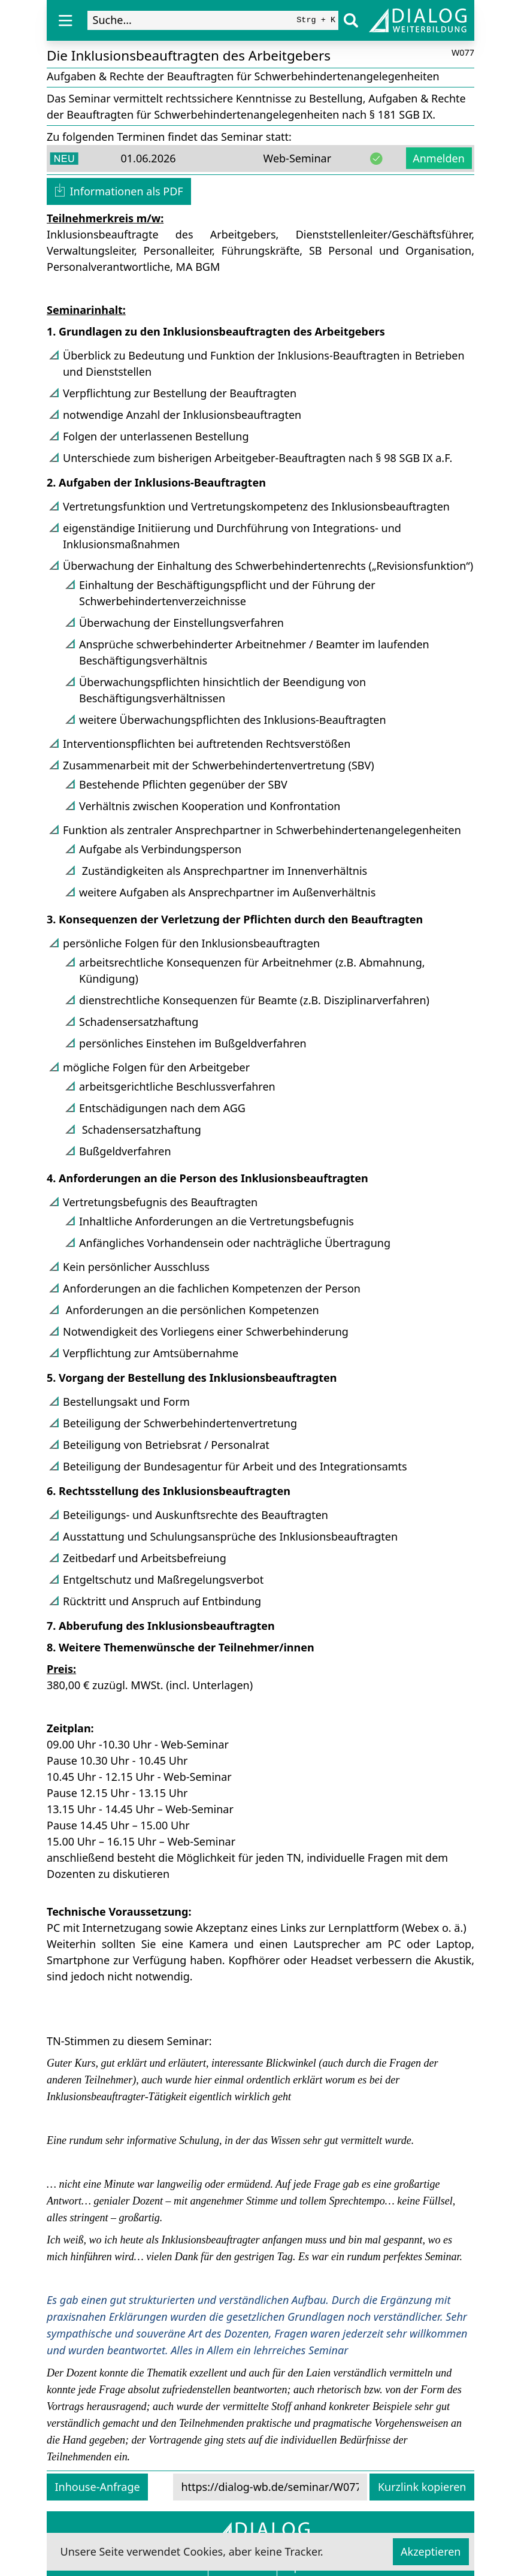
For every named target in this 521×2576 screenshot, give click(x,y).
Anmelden (439, 158)
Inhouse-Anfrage (97, 2487)
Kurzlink (422, 2487)
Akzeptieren (431, 2551)
